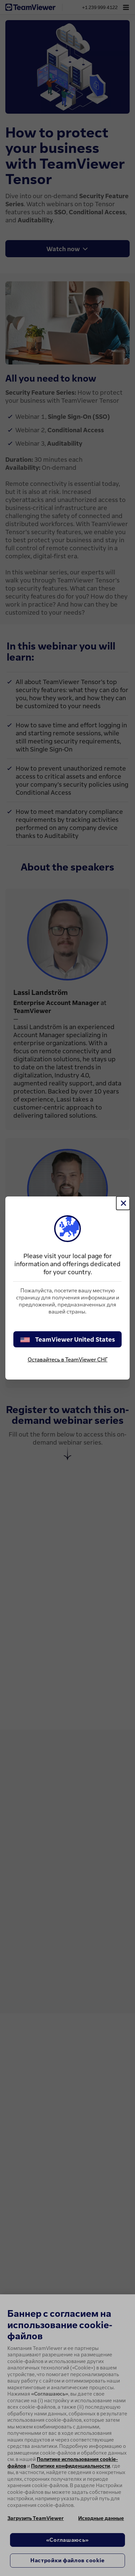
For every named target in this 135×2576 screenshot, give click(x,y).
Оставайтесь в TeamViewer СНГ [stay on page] (68, 1359)
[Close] (123, 1203)
